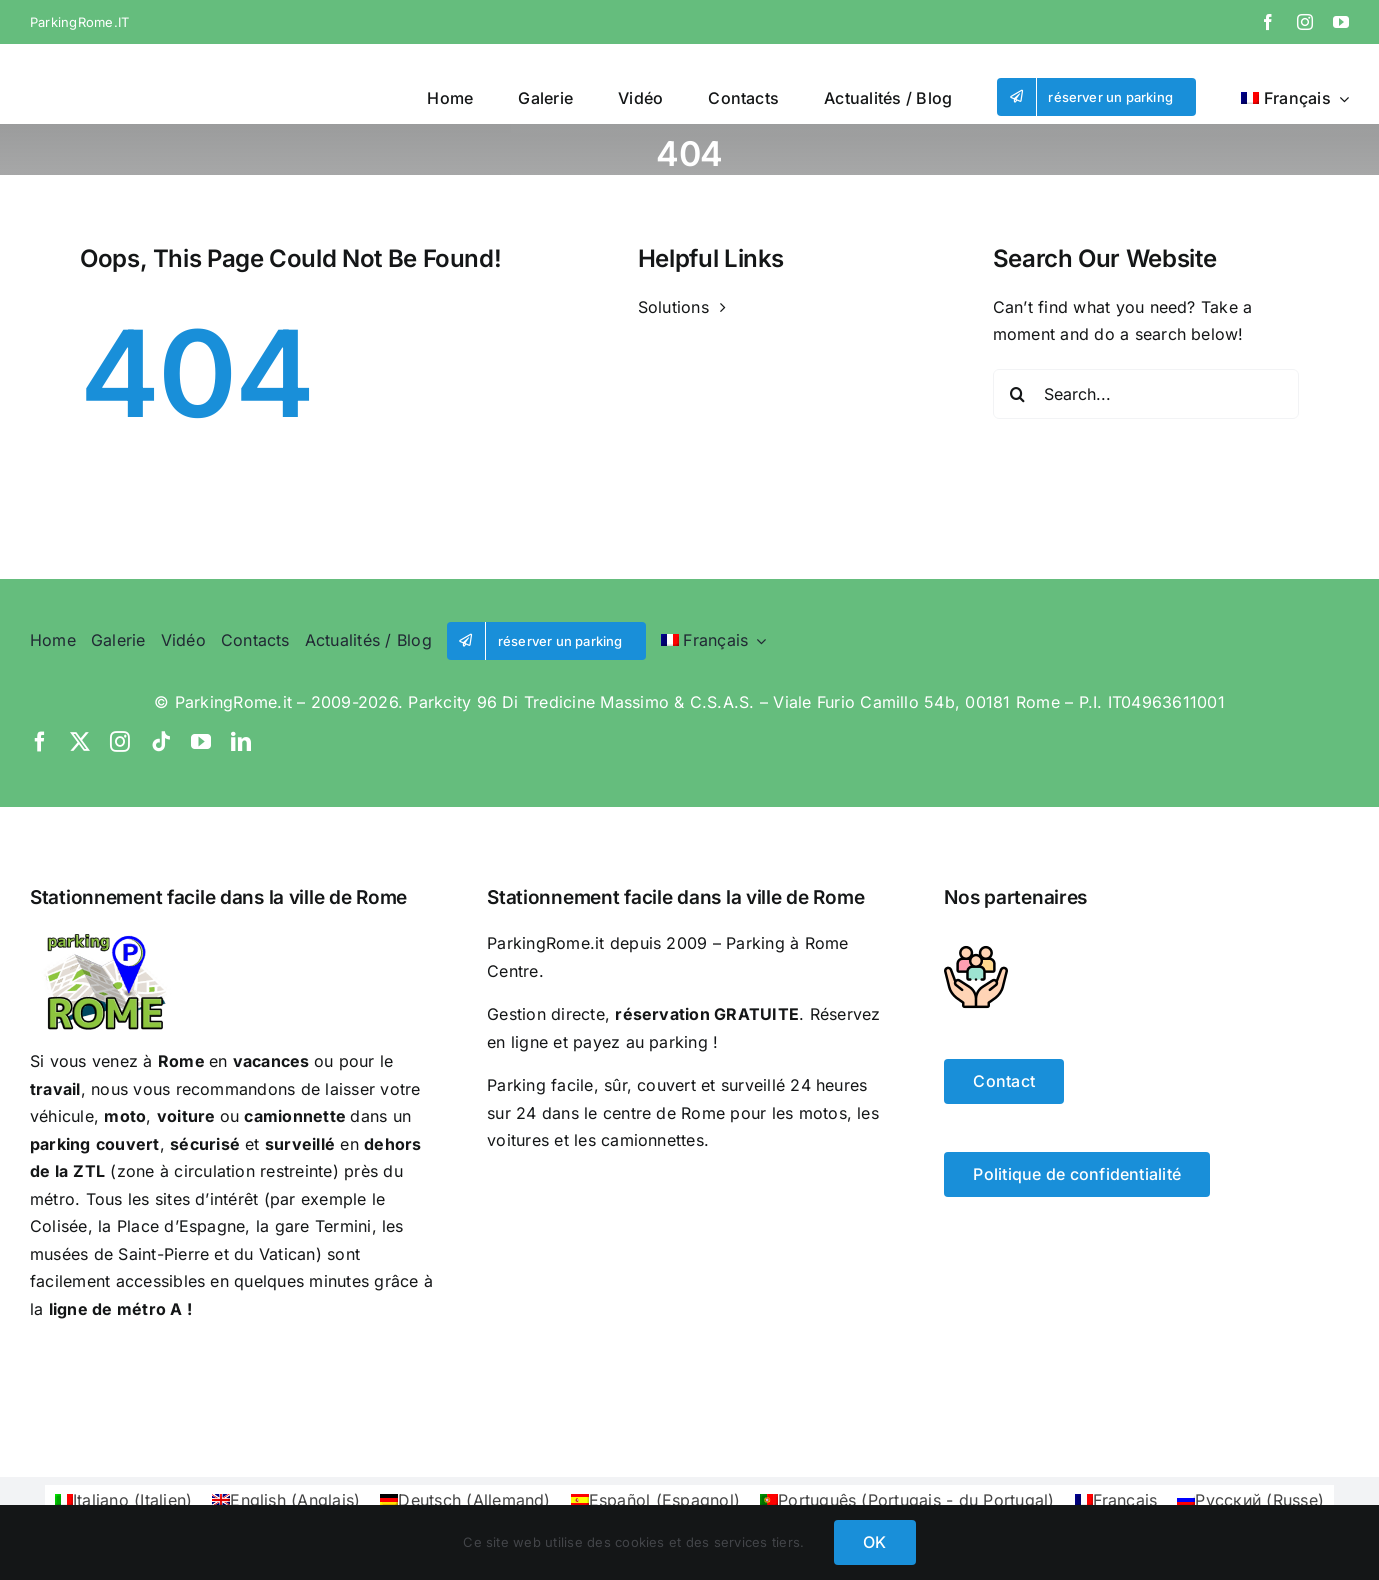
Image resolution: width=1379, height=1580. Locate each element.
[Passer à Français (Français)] (1116, 1499)
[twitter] (80, 742)
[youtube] (1341, 22)
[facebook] (1268, 22)
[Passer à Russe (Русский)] (1250, 1499)
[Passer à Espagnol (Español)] (655, 1499)
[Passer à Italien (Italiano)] (123, 1499)
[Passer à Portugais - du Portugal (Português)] (907, 1499)
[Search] (1018, 394)
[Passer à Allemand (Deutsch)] (465, 1499)
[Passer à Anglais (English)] (286, 1499)
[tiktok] (161, 742)
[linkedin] (241, 742)
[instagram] (1305, 22)
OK (874, 1542)
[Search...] (1146, 394)
